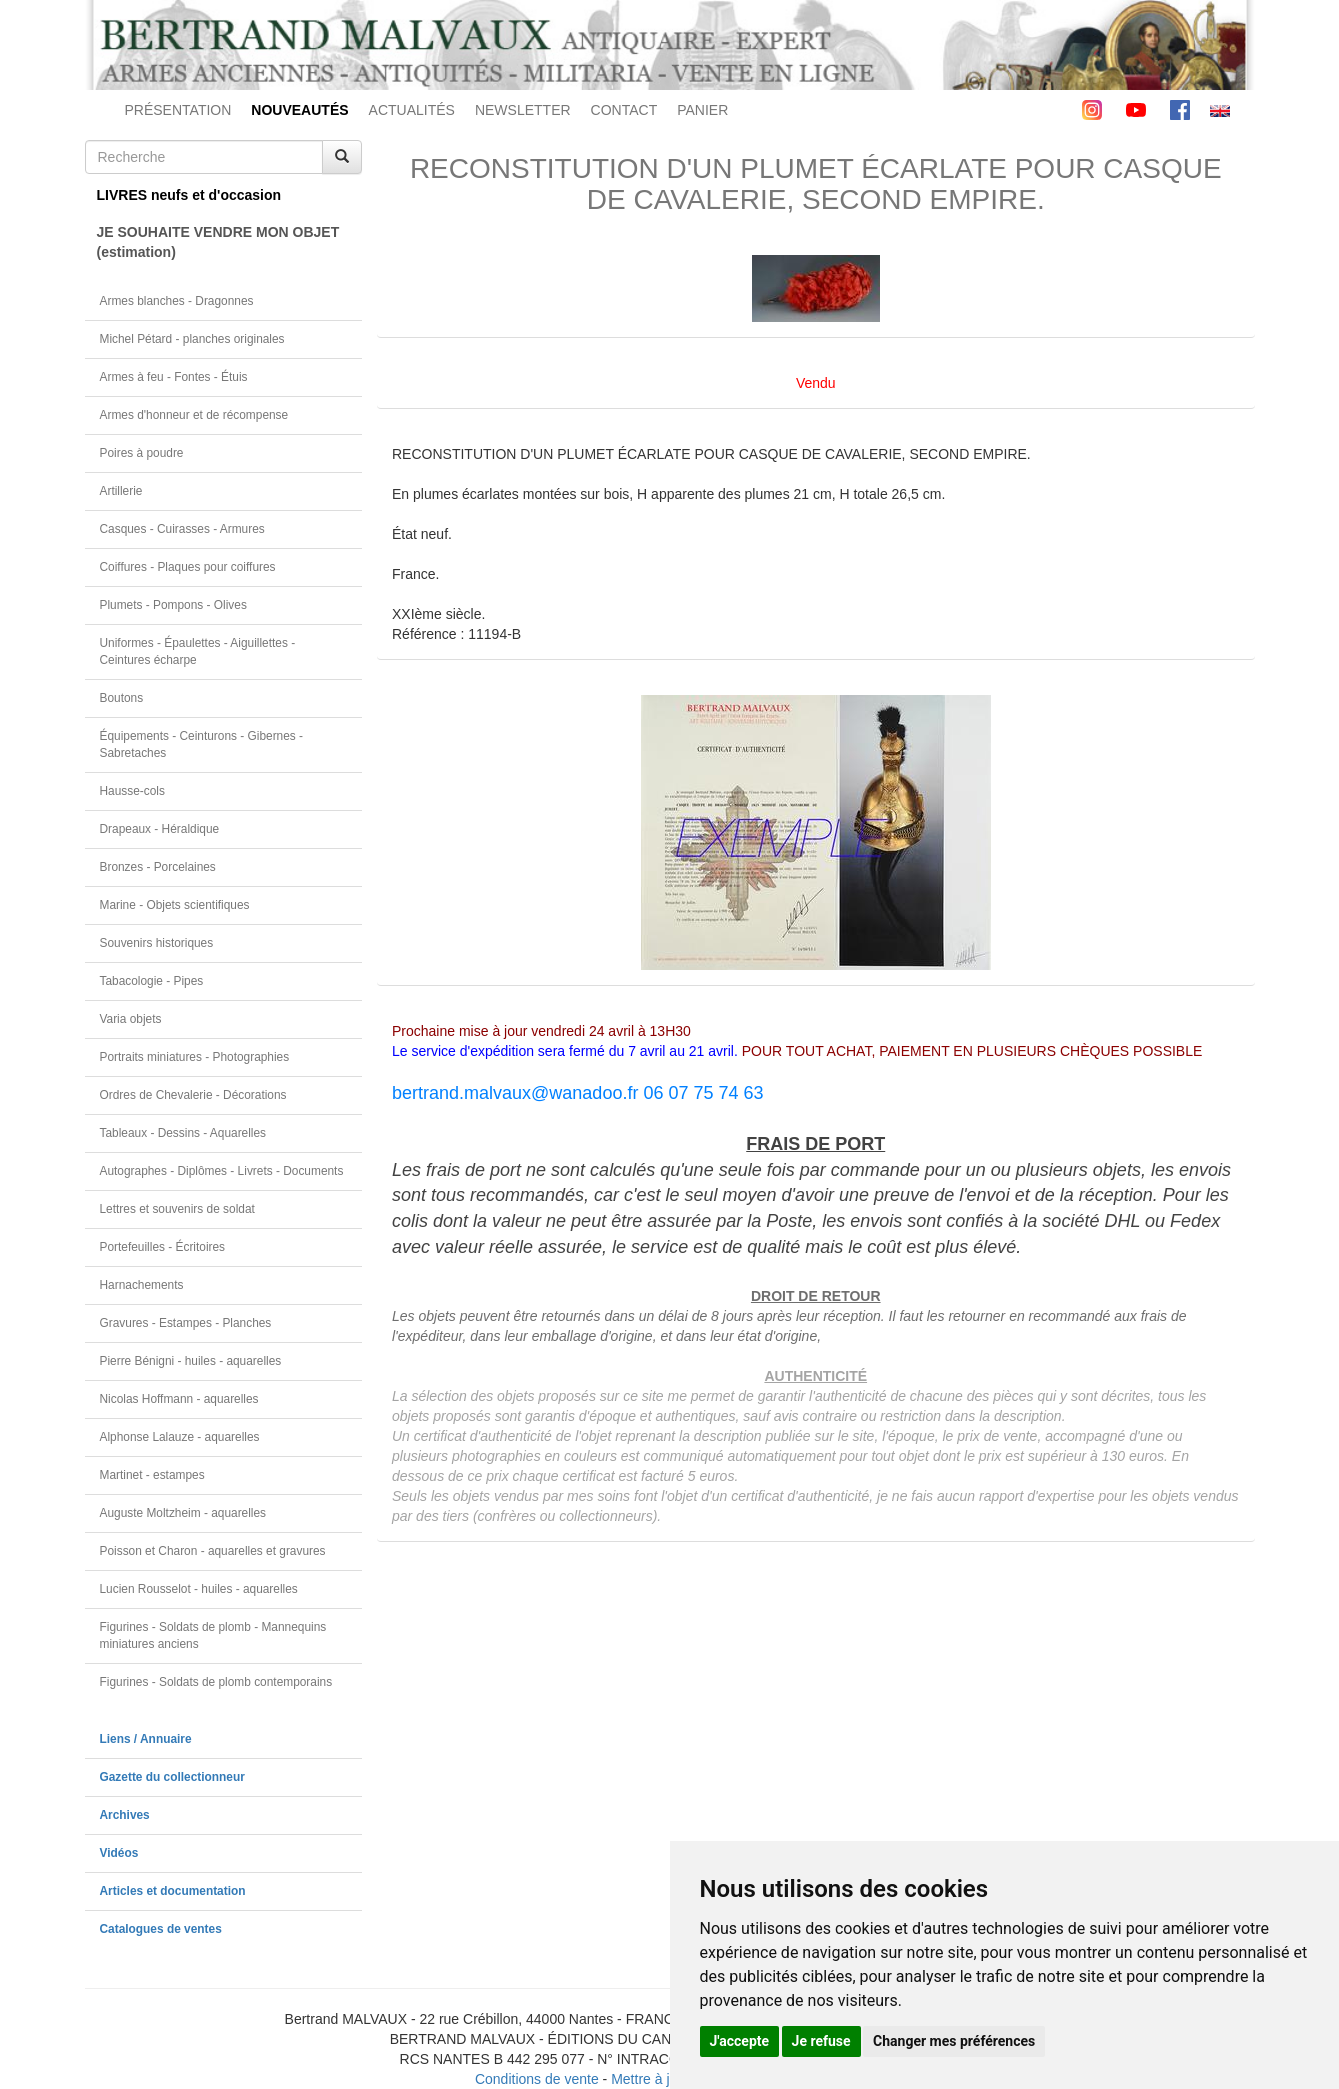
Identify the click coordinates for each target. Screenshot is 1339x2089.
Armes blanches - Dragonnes (177, 301)
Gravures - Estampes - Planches (186, 1323)
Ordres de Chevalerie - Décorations (193, 1095)
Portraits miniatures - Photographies (195, 1057)
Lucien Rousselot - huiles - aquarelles (199, 1589)
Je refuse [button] (821, 2041)
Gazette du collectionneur (172, 1777)
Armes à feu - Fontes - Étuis (174, 377)
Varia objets (131, 1019)
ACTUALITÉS (412, 110)
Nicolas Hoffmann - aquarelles (179, 1399)
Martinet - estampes (152, 1475)
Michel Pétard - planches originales (192, 339)
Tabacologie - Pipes (152, 981)
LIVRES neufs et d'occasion (189, 195)
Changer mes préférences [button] (954, 2041)
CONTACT (624, 110)
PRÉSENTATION (178, 110)
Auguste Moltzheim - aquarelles (183, 1513)
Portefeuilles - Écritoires (163, 1247)
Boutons (122, 698)
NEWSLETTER (523, 110)
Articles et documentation (173, 1891)
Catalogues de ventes (161, 1929)
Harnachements (142, 1285)
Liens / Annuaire (146, 1739)
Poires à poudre (142, 453)
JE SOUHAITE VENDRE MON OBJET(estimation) (218, 242)
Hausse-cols (132, 791)
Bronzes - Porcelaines (158, 867)
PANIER (702, 110)
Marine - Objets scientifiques (175, 905)
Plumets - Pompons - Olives (173, 605)
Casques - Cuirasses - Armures (182, 529)
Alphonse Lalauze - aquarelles (180, 1437)
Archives (125, 1815)
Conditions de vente (537, 2079)
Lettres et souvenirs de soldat (177, 1209)
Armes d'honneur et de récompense (194, 415)
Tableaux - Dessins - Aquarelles (183, 1133)
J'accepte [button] (740, 2041)
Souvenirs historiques (157, 943)
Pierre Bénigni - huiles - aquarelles (191, 1361)
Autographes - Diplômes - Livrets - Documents (222, 1171)
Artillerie (121, 491)
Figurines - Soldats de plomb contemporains (216, 1682)
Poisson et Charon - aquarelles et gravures (213, 1551)
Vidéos (119, 1853)
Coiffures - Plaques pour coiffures (188, 567)
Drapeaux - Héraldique (160, 829)
